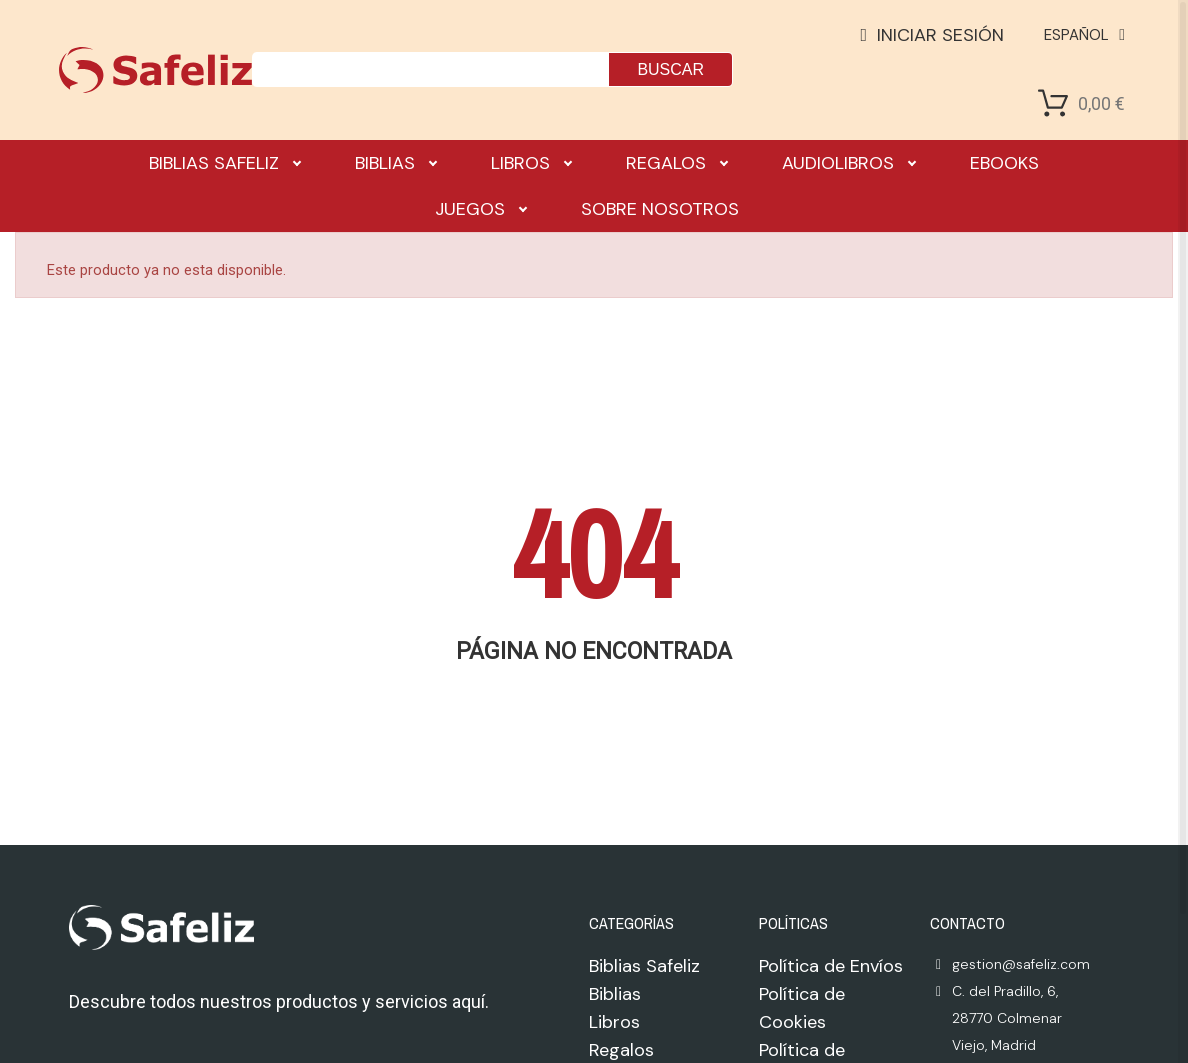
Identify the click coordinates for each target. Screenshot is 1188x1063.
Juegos (480, 209)
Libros (531, 163)
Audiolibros (848, 163)
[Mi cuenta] (933, 35)
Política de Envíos (831, 966)
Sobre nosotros (660, 209)
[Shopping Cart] (1053, 103)
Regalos (676, 163)
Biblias (395, 163)
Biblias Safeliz (224, 163)
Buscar (670, 69)
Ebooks (1004, 163)
